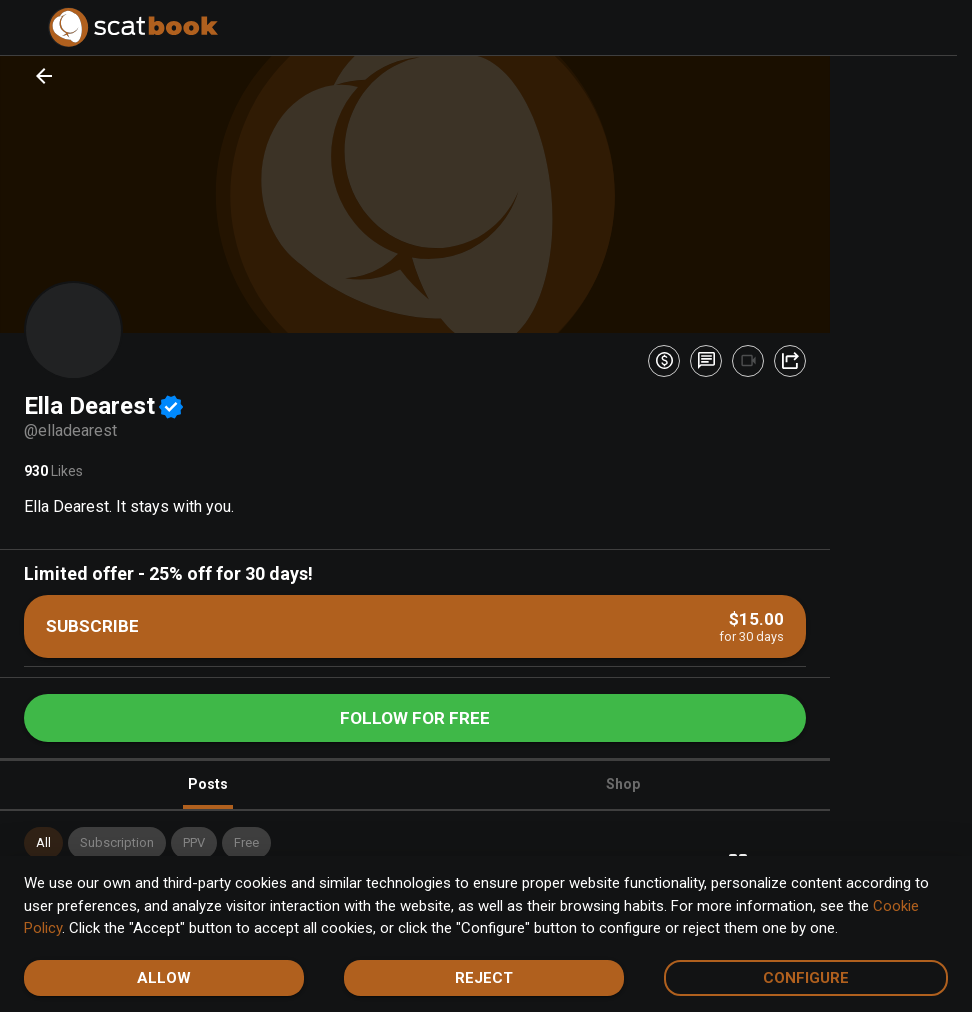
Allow (164, 978)
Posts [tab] (208, 792)
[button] (43, 843)
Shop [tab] (623, 784)
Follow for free (415, 718)
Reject (484, 978)
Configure (806, 978)
